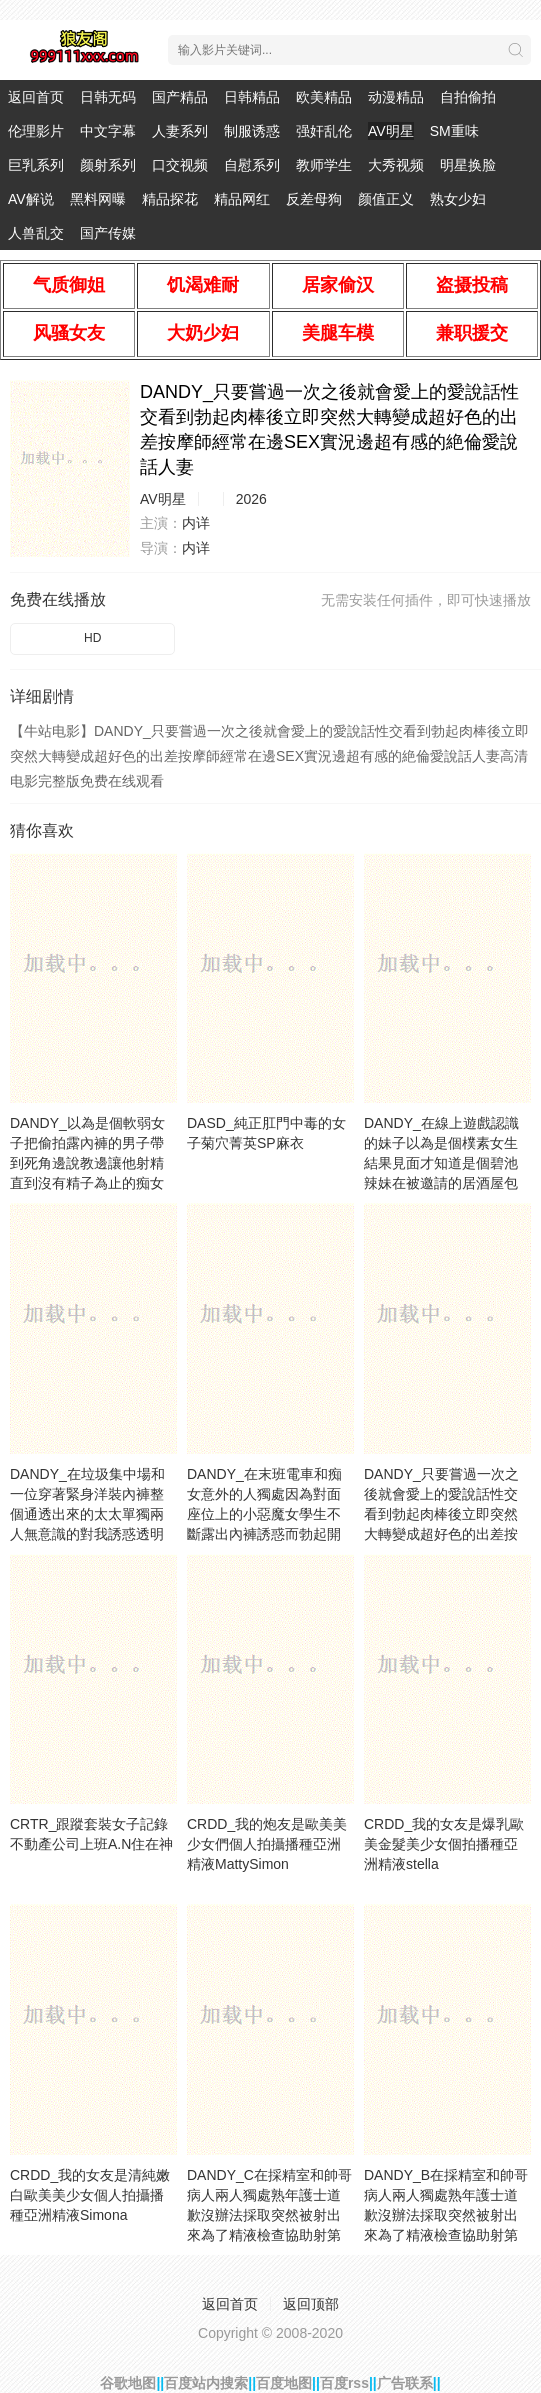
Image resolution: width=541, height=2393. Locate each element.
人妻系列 (180, 131)
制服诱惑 (252, 131)
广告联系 (405, 2383)
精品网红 (242, 199)
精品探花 (170, 199)
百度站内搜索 (206, 2383)
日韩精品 (252, 97)
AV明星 (391, 131)
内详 (196, 523)
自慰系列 (252, 165)
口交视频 (180, 165)
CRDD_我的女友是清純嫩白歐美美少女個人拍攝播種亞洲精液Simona (90, 2195)
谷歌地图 (128, 2383)
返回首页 (36, 97)
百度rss (344, 2383)
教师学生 (324, 165)
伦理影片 (36, 131)
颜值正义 (386, 199)
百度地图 (284, 2383)
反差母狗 (314, 199)
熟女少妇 (458, 199)
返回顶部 (311, 2304)
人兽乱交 (36, 233)
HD (92, 638)
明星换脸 (468, 165)
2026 (251, 499)
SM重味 (454, 131)
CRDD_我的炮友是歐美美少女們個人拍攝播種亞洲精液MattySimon (267, 1844)
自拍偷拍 (468, 97)
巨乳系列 (36, 165)
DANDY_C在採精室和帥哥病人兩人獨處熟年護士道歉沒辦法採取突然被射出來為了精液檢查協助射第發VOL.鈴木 (269, 2215)
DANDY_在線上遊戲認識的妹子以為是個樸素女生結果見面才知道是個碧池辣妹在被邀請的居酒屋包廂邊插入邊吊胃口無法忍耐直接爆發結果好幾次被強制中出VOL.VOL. (441, 1183)
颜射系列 (108, 165)
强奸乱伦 (324, 131)
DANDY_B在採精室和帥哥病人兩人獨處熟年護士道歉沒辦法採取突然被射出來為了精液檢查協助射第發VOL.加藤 (446, 2215)
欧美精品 (324, 97)
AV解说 (31, 199)
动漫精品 (396, 97)
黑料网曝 (98, 199)
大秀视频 (396, 165)
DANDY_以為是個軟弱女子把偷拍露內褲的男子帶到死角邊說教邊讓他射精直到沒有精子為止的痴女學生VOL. (87, 1163)
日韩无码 (108, 97)
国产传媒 (108, 233)
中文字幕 (108, 131)
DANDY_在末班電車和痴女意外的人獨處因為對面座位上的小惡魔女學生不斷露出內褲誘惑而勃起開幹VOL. (264, 1514)
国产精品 (180, 97)
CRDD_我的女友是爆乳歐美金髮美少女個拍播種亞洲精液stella (444, 1844)
